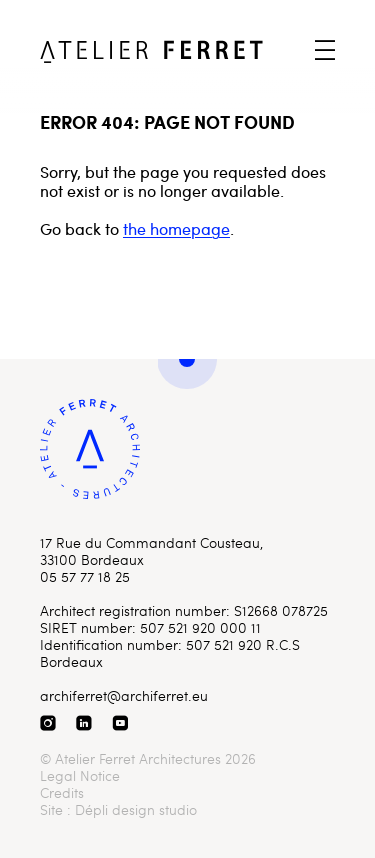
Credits (62, 792)
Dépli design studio (136, 809)
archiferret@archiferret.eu (124, 695)
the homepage (176, 228)
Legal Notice (80, 775)
